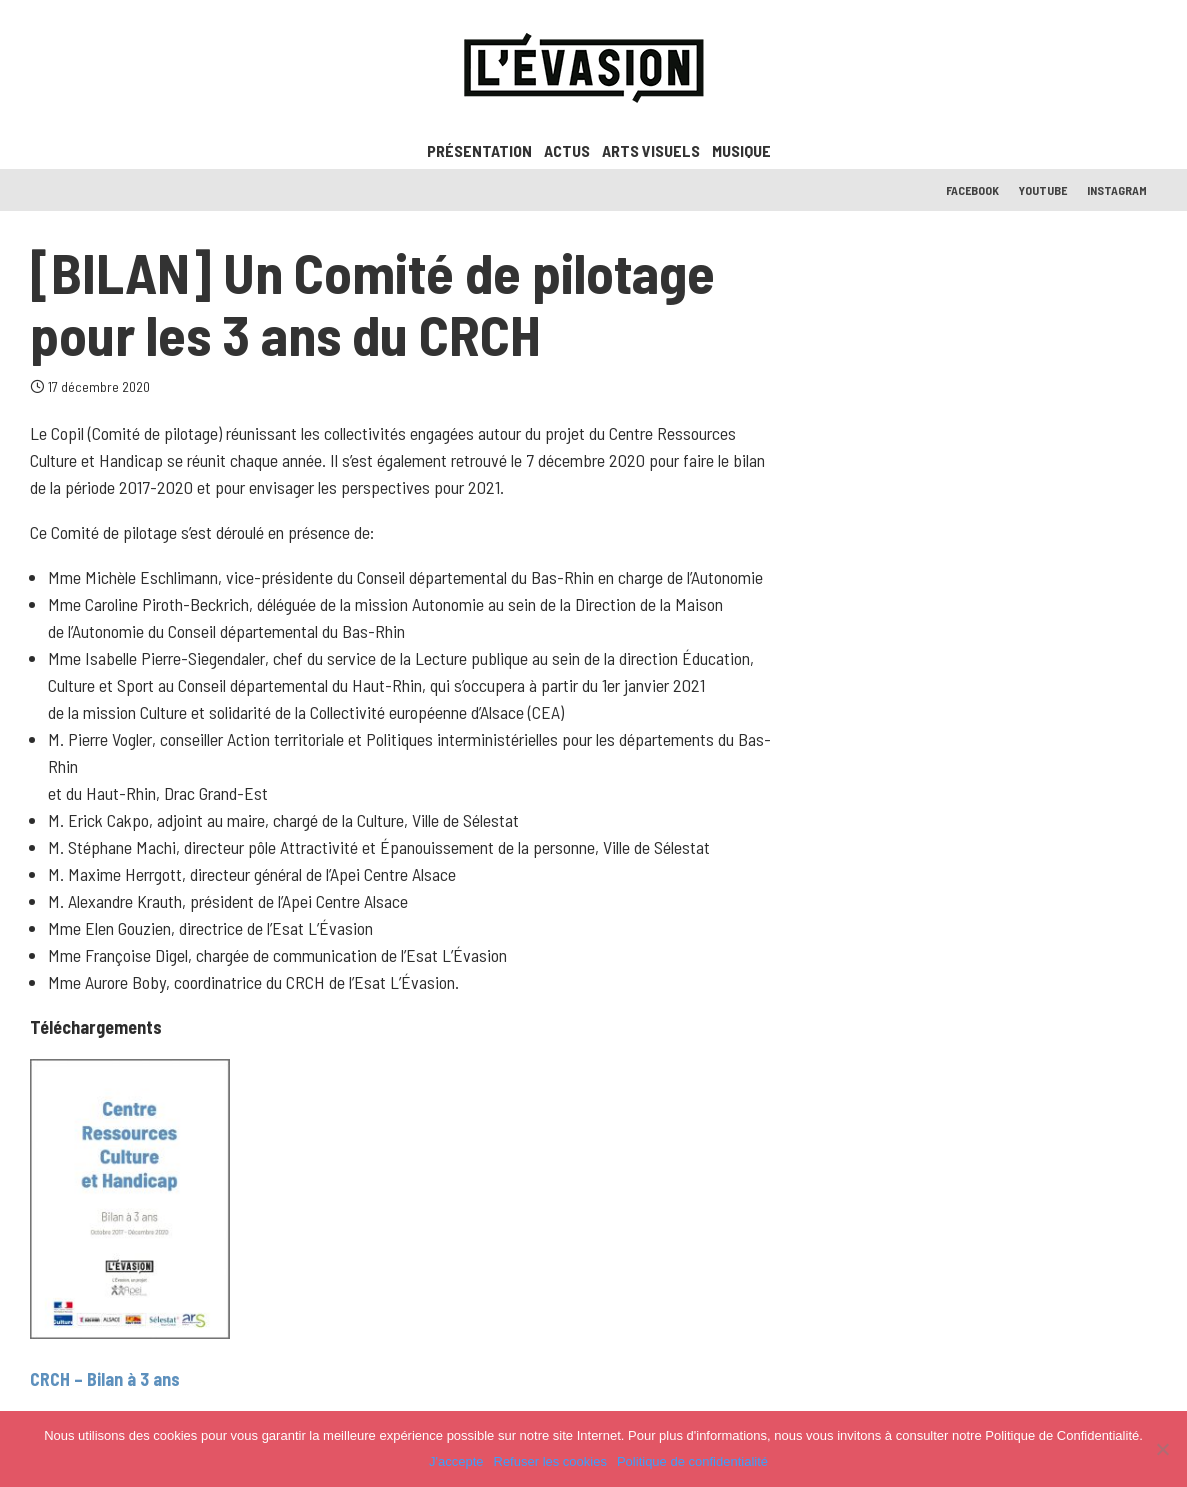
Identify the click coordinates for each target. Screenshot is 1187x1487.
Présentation (479, 150)
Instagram (1117, 190)
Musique (741, 150)
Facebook (972, 190)
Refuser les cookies (550, 1461)
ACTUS (567, 150)
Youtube (1043, 190)
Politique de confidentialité (692, 1461)
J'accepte (456, 1461)
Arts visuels (651, 150)
